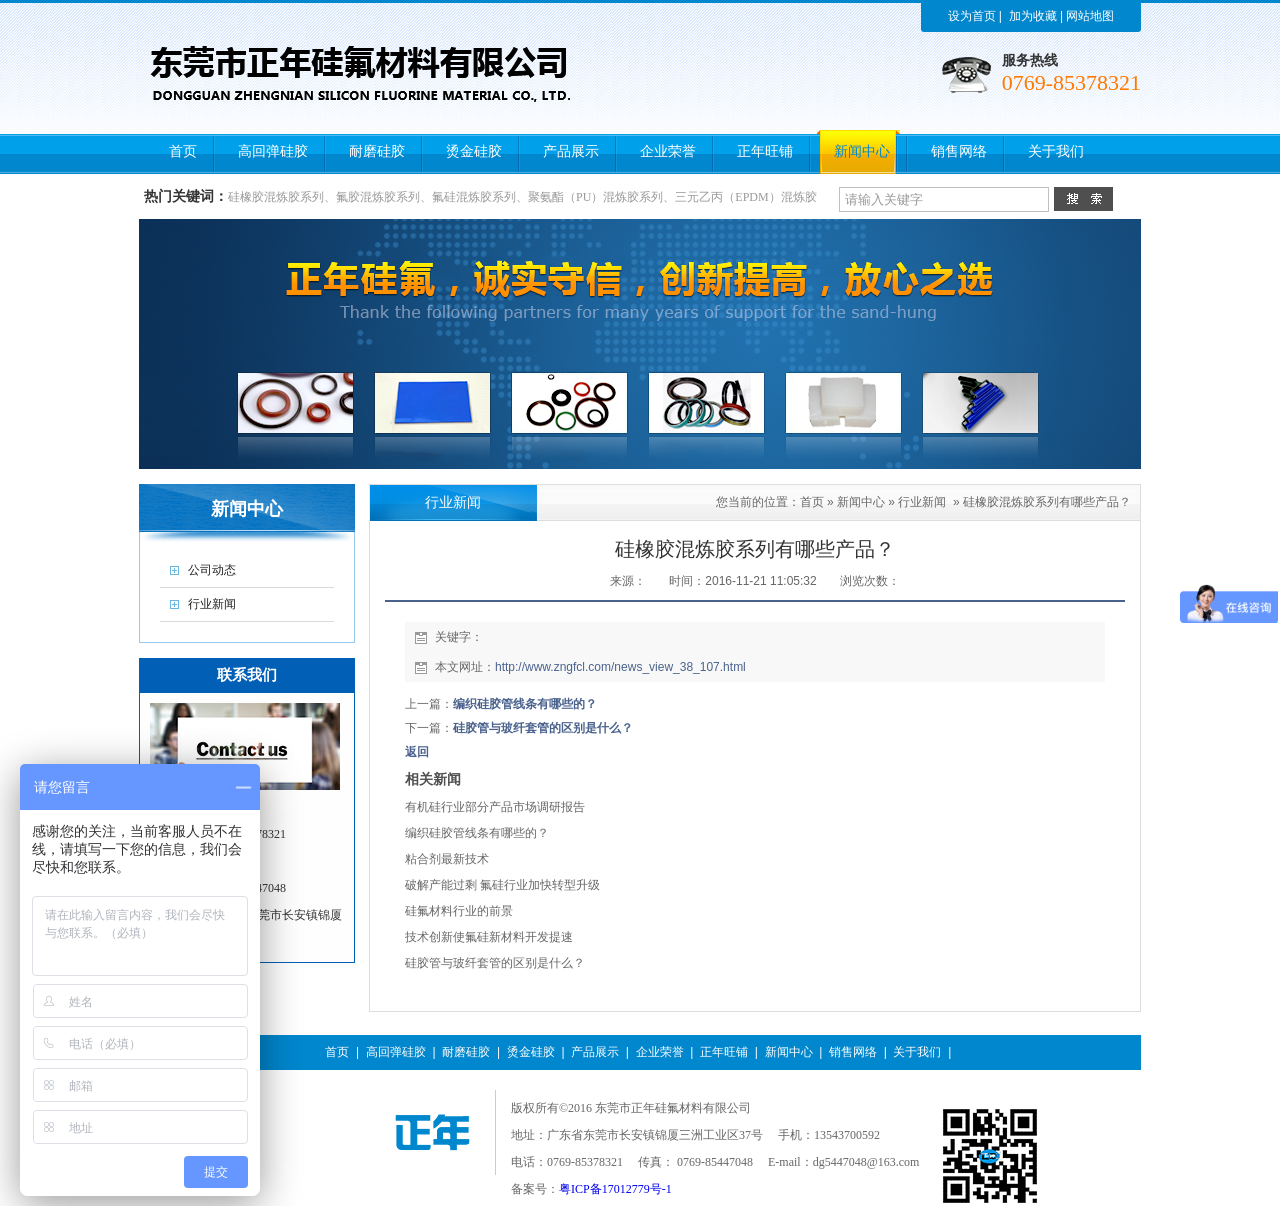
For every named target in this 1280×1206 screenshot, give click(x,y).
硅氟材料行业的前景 (459, 911)
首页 (812, 502)
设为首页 (972, 16)
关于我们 (917, 1052)
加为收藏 (1033, 16)
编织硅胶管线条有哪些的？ (525, 704)
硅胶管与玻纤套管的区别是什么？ (543, 728)
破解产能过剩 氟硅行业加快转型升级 (502, 885)
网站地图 (1090, 16)
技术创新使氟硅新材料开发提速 (489, 937)
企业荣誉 (660, 1052)
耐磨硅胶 (466, 1052)
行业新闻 (922, 502)
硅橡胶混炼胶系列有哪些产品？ (1047, 502)
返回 (417, 752)
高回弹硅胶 (396, 1052)
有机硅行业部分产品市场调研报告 (495, 807)
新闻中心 (861, 502)
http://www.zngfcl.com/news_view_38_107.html (620, 667)
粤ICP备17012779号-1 (615, 1189)
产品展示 (595, 1052)
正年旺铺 (724, 1052)
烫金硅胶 (531, 1052)
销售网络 (853, 1052)
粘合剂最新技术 (447, 859)
